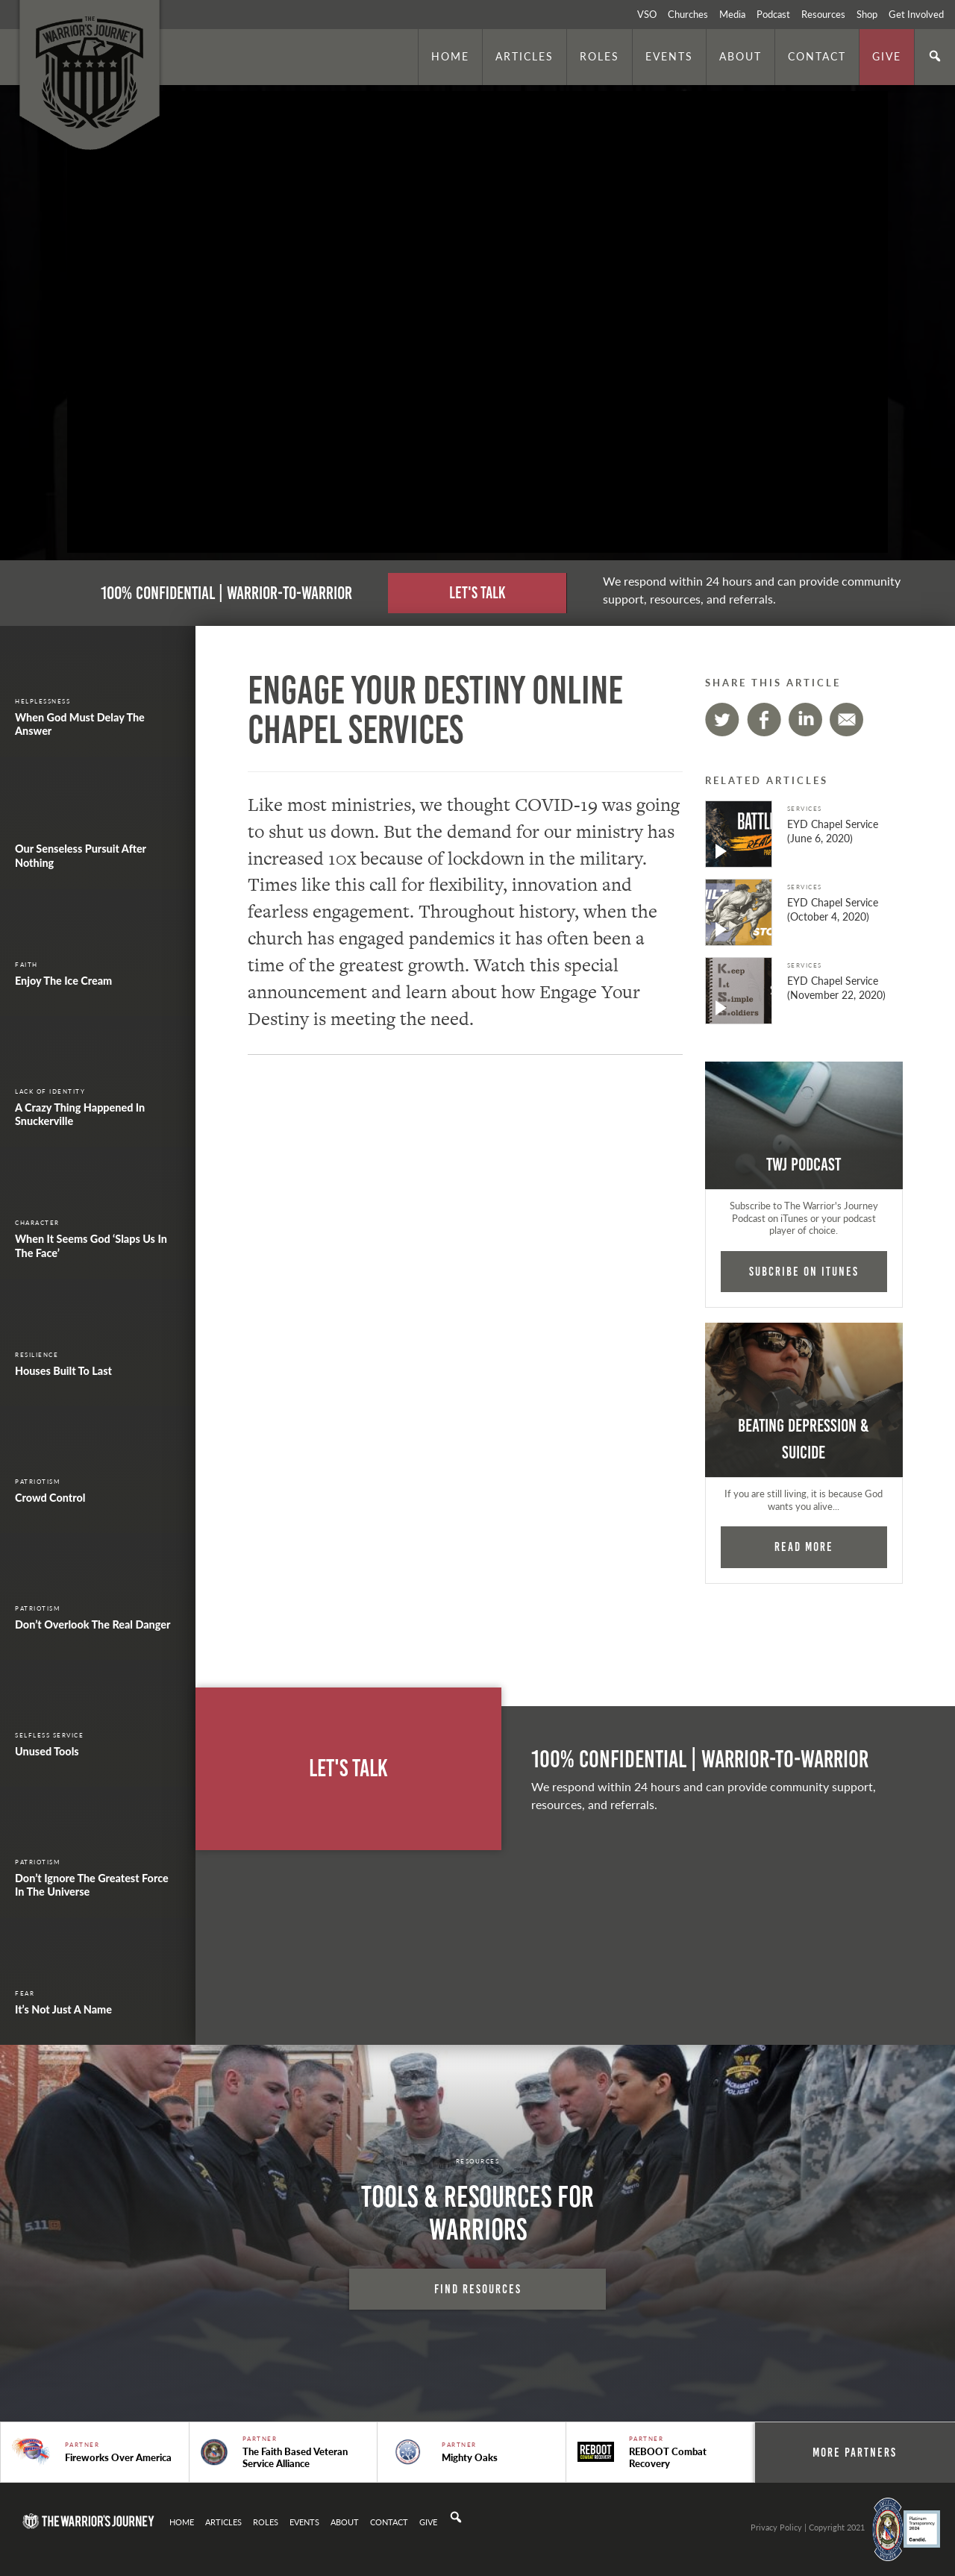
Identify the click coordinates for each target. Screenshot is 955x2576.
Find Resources (478, 2288)
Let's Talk (477, 592)
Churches (688, 14)
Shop (867, 14)
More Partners (854, 2452)
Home (450, 55)
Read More (803, 1546)
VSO (647, 14)
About (740, 55)
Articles (524, 55)
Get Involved (916, 14)
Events (669, 55)
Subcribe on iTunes (804, 1271)
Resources (823, 14)
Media (732, 14)
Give (886, 55)
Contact (817, 55)
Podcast (773, 14)
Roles (599, 55)
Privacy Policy (776, 2527)
